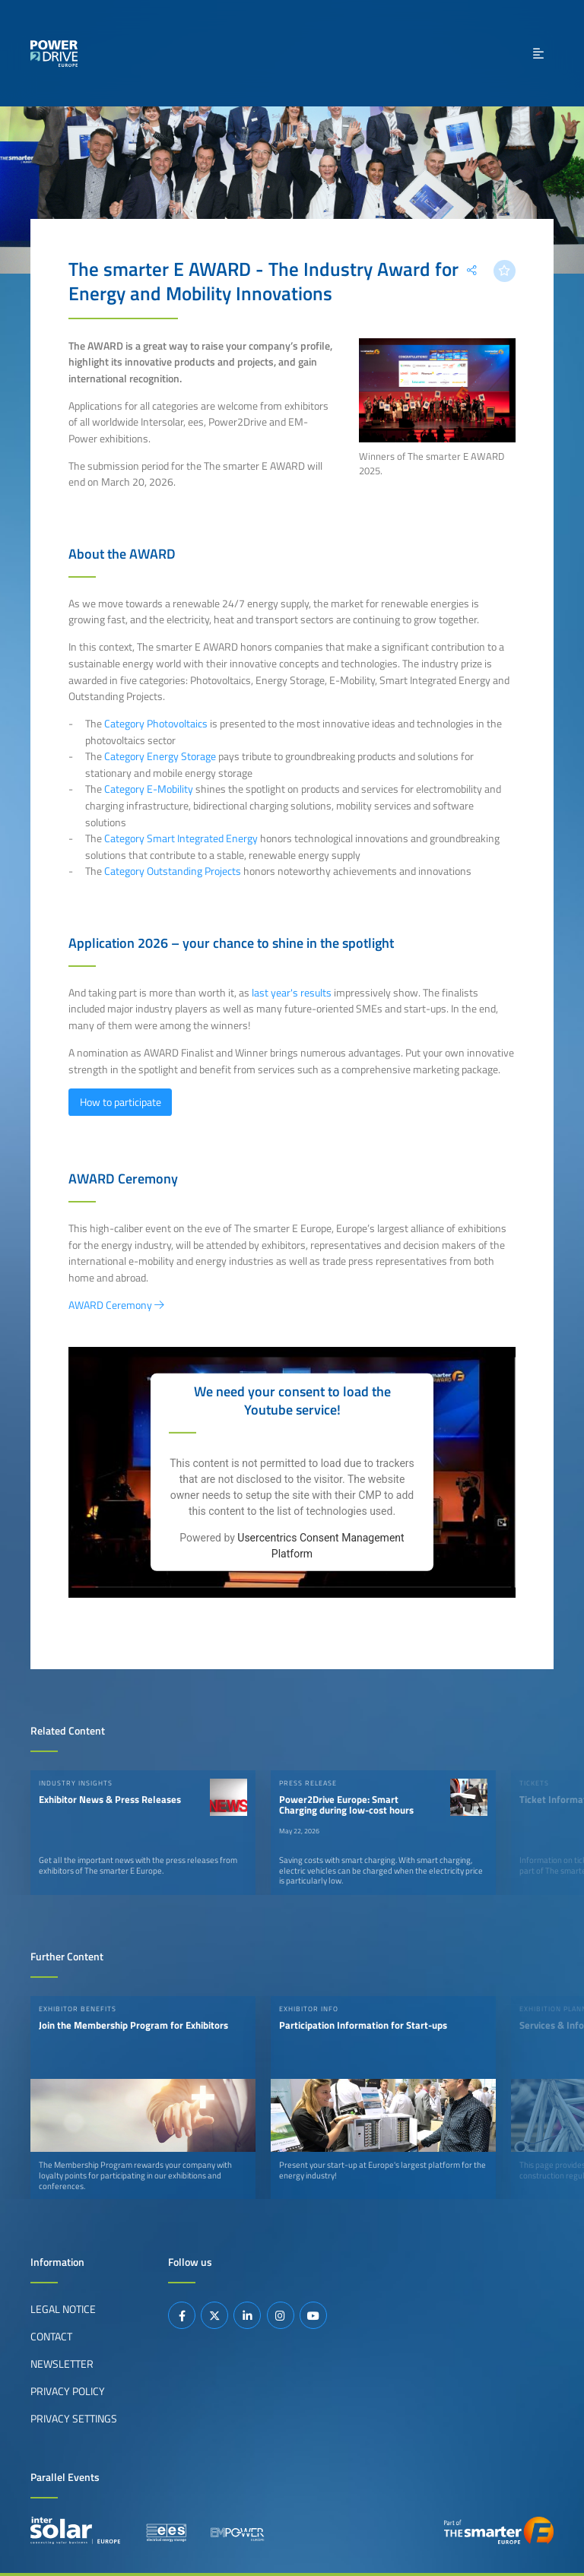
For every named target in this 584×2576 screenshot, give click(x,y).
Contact (51, 2336)
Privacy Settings (73, 2418)
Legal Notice (63, 2309)
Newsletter (62, 2364)
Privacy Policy (67, 2391)
